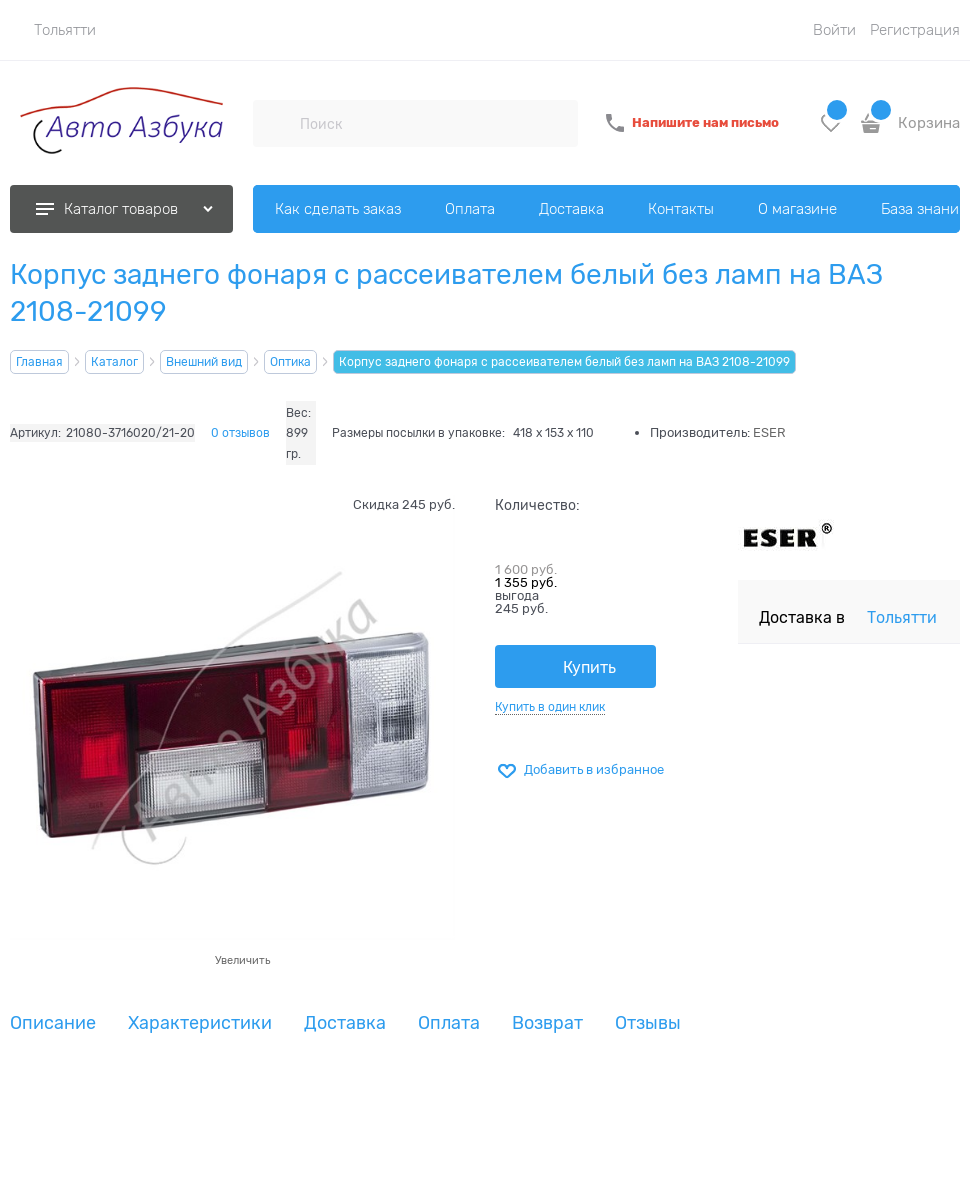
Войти (834, 30)
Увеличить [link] (242, 960)
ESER (769, 432)
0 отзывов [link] (240, 433)
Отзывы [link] (648, 1023)
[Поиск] (276, 123)
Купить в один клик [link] (550, 707)
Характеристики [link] (200, 1023)
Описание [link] (53, 1023)
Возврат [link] (547, 1023)
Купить (589, 668)
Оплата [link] (449, 1023)
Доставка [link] (345, 1023)
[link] (53, 30)
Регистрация (915, 30)
